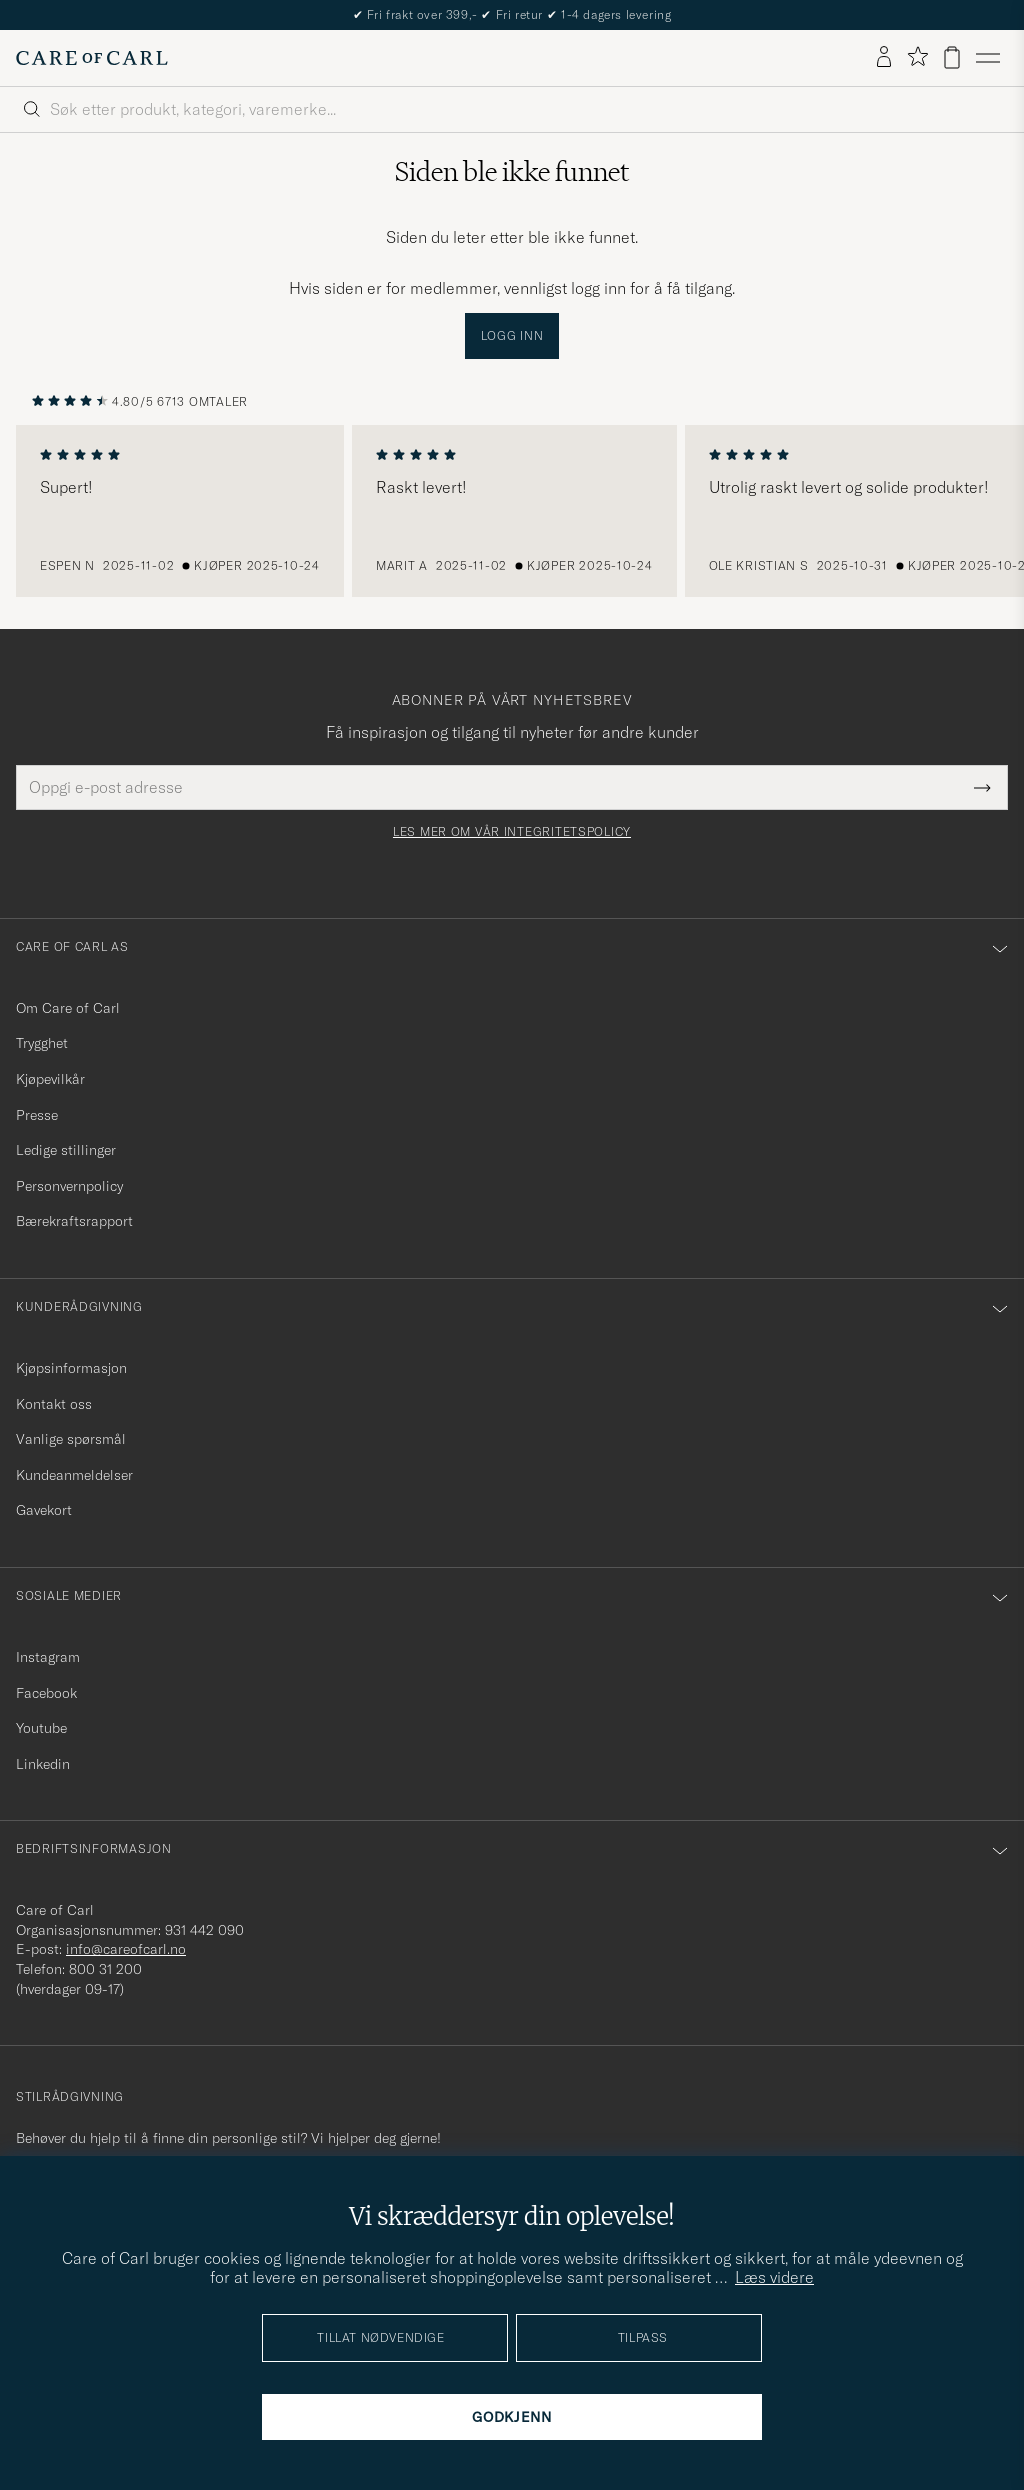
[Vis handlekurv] (952, 57)
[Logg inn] (884, 58)
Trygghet (42, 1043)
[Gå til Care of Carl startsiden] (92, 58)
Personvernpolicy (69, 1186)
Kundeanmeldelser (74, 1475)
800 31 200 (105, 1969)
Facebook (46, 1693)
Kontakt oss (54, 1404)
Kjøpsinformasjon (71, 1368)
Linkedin (43, 1764)
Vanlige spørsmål (71, 1439)
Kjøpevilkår (50, 1079)
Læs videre (774, 2277)
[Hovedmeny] (988, 58)
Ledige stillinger (66, 1150)
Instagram (48, 1657)
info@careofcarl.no (126, 1949)
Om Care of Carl (68, 1008)
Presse (37, 1115)
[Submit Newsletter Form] (982, 787)
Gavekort (44, 1510)
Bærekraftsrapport (74, 1221)
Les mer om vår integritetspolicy (512, 832)
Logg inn (512, 335)
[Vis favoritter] (917, 57)
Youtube (41, 1728)
